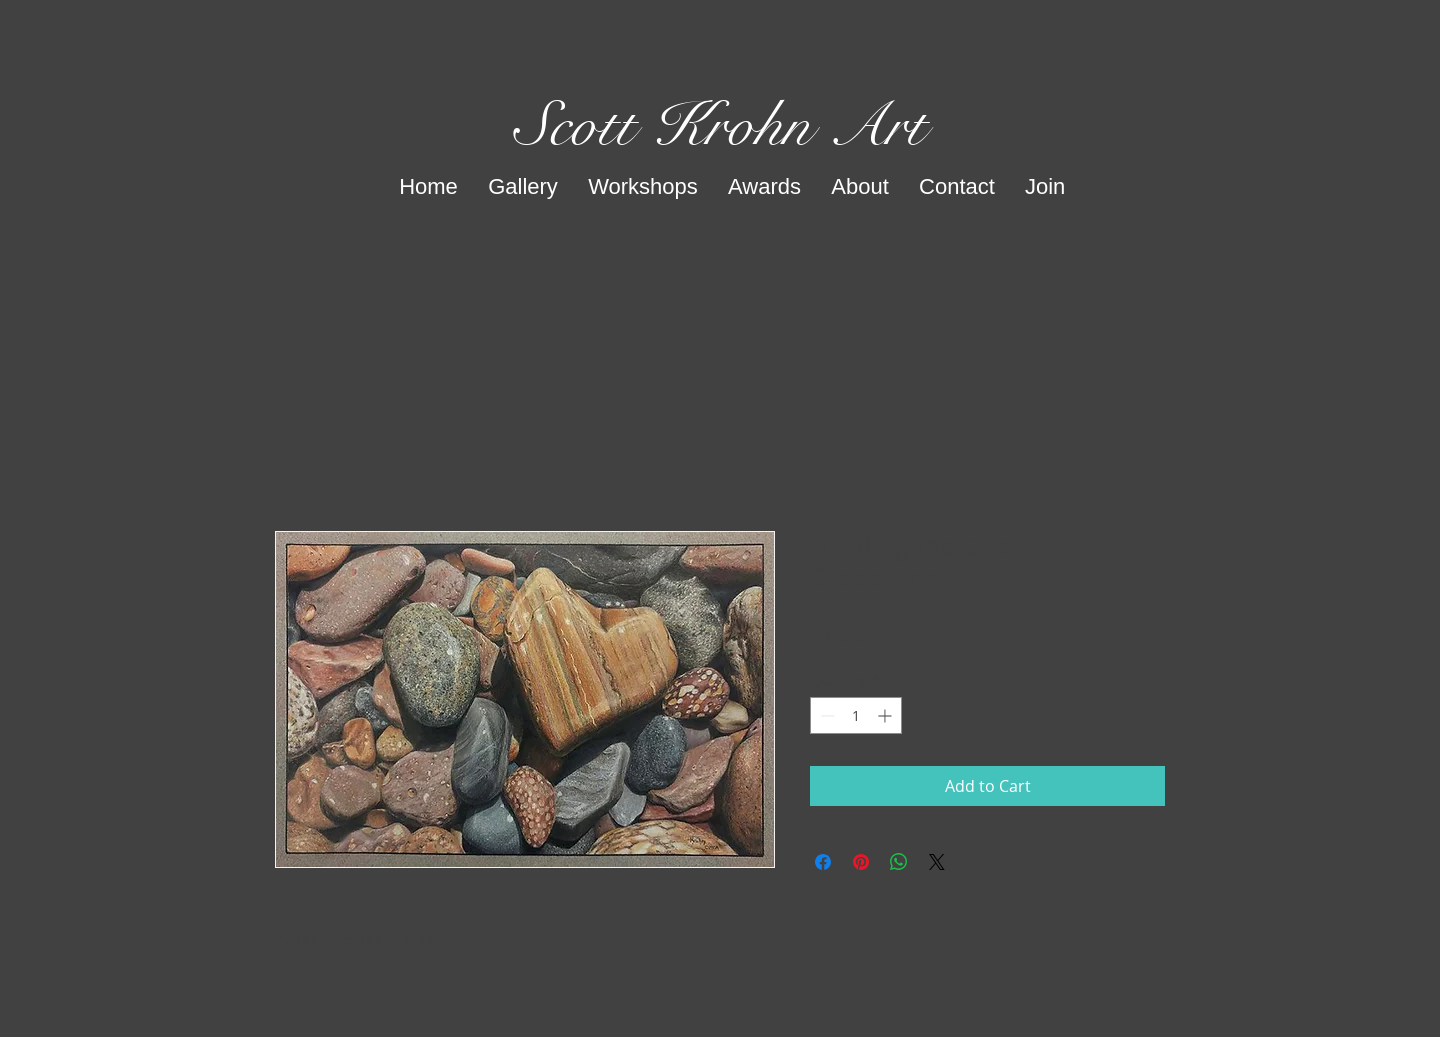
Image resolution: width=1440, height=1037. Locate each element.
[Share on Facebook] (823, 862)
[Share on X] (937, 862)
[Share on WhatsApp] (899, 862)
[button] (523, 187)
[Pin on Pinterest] (861, 862)
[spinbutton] (856, 715)
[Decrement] (825, 715)
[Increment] (886, 715)
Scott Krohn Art (720, 125)
